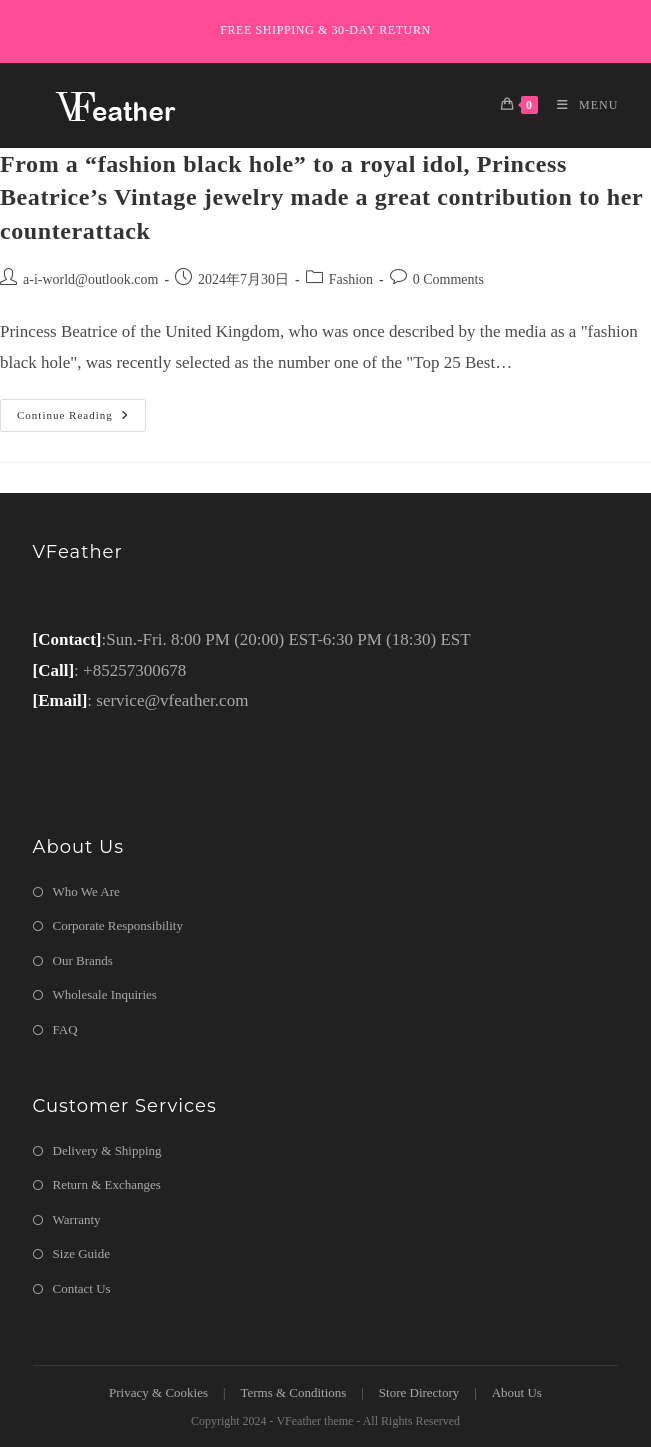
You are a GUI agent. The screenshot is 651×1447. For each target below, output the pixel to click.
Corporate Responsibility (118, 925)
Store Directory (419, 1392)
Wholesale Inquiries (105, 994)
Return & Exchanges (107, 1184)
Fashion (351, 279)
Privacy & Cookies (158, 1392)
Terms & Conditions (293, 1392)
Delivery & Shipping (107, 1150)
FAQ (65, 1029)
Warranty (77, 1219)
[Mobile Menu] (580, 105)
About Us (517, 1392)
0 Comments (448, 279)
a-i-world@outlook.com (90, 279)
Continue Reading (81, 420)
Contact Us (82, 1288)
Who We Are (86, 891)
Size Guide (81, 1253)
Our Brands (83, 960)
